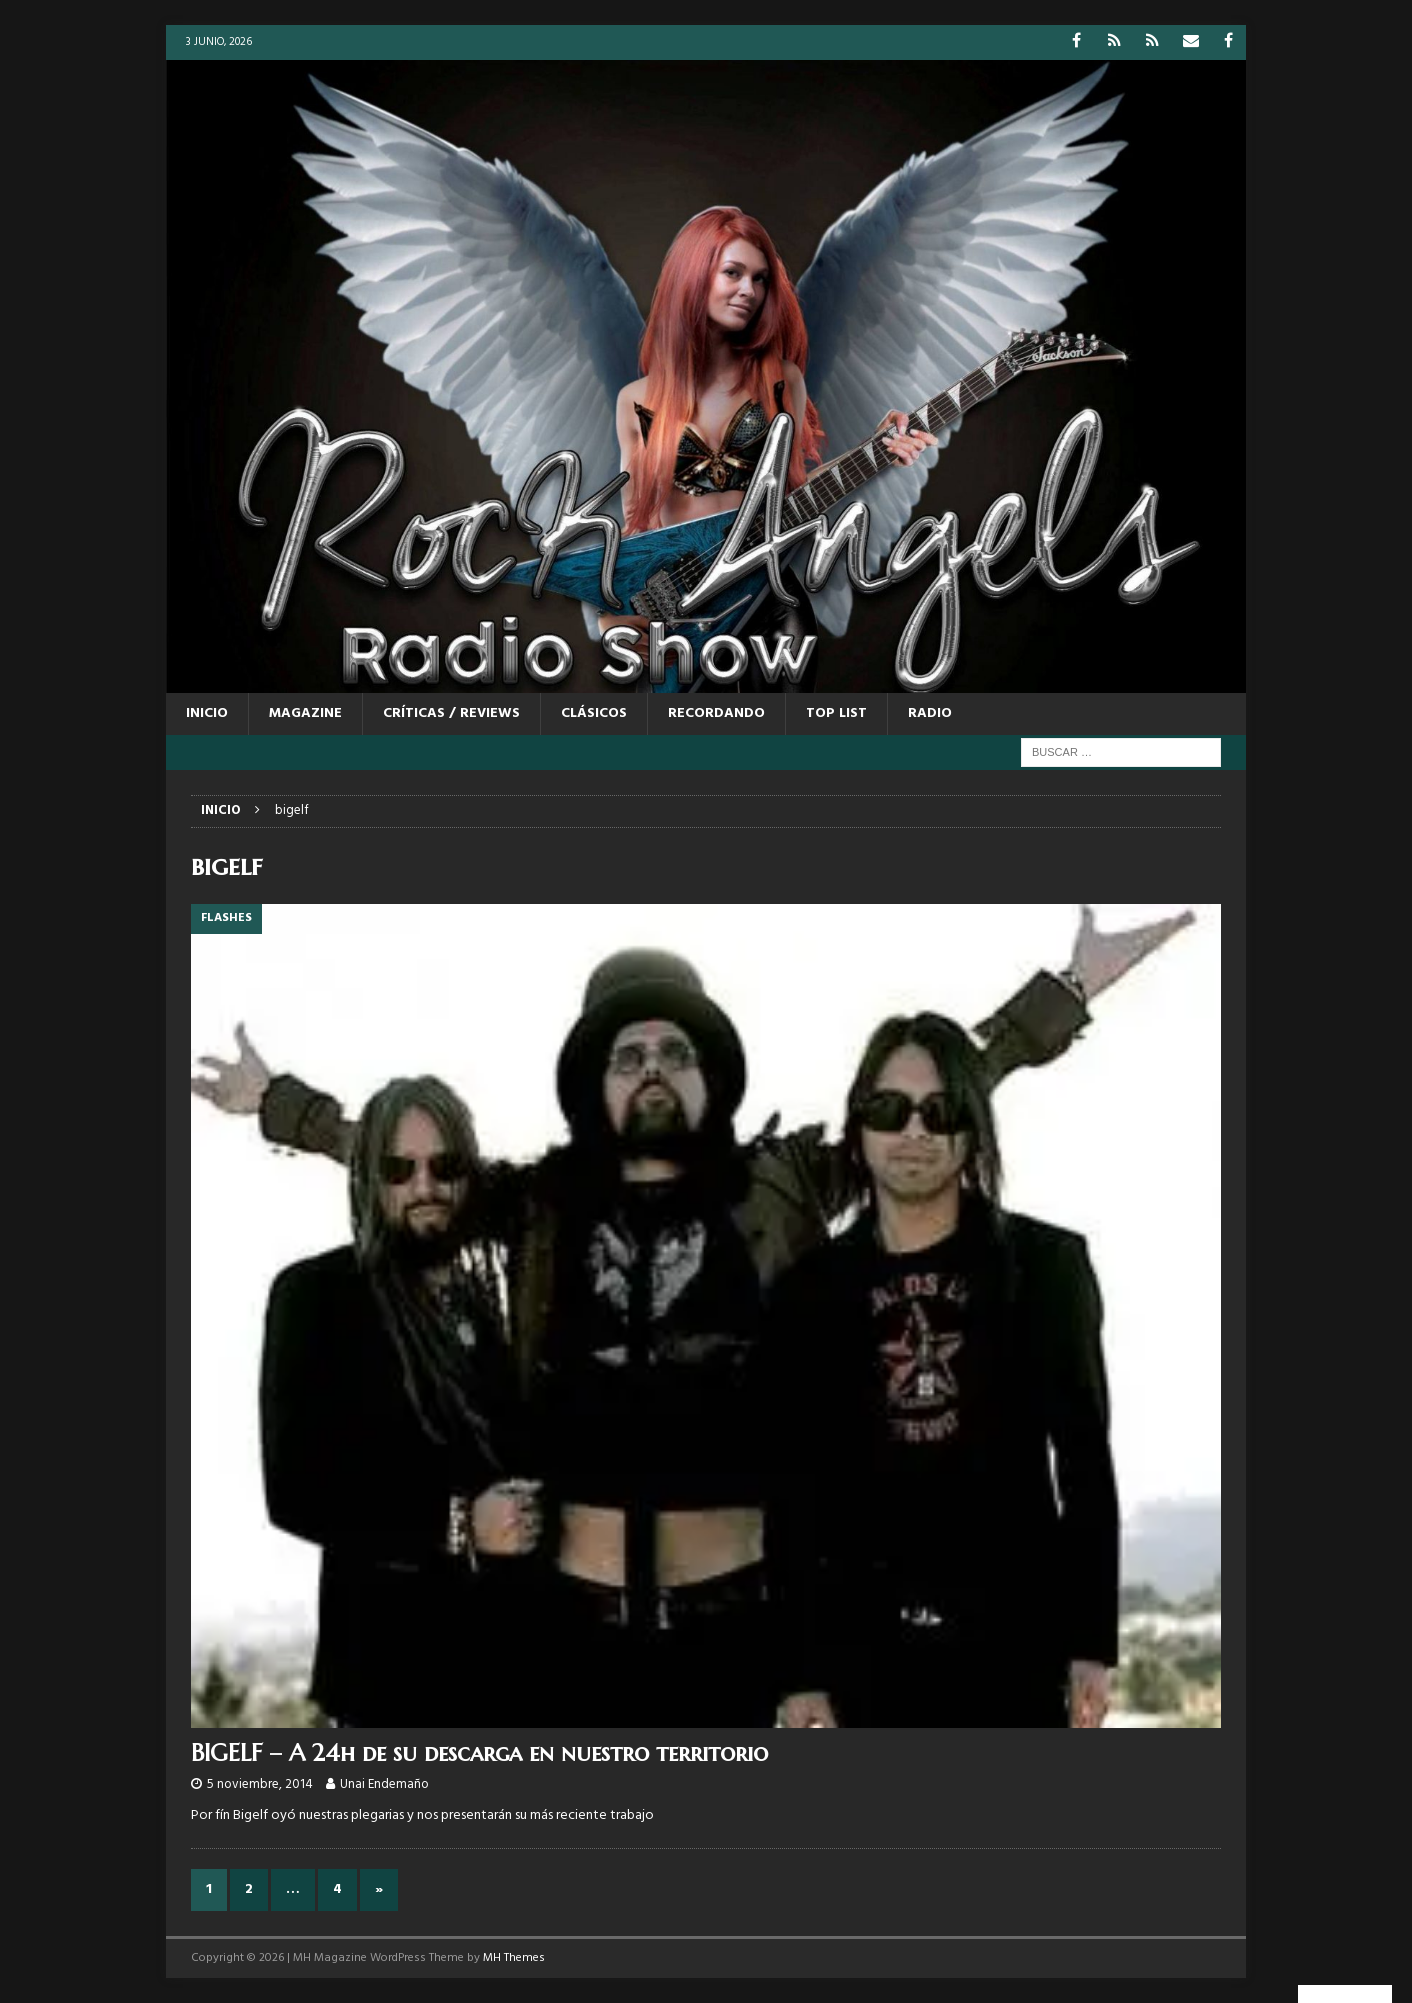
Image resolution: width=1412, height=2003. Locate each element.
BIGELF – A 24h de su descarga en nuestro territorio (479, 1753)
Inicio (207, 713)
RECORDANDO (716, 713)
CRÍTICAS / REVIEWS (451, 713)
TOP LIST (836, 713)
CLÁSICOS (594, 713)
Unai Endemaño (384, 1784)
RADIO (930, 713)
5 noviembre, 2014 (260, 1784)
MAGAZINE (305, 713)
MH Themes (514, 1958)
